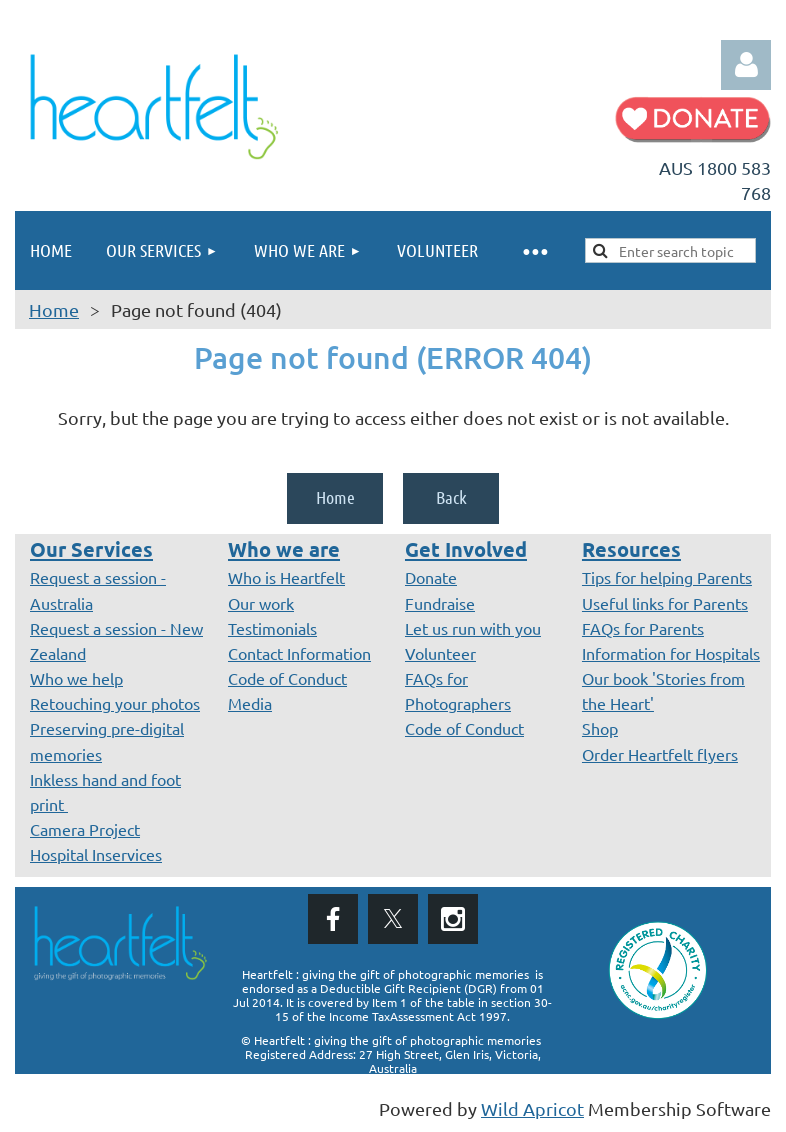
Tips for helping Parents (667, 577)
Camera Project (85, 829)
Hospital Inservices (96, 854)
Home (54, 309)
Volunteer (440, 653)
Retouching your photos (115, 703)
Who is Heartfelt (286, 577)
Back (451, 497)
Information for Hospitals (671, 653)
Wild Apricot (532, 1108)
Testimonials (272, 628)
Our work (261, 603)
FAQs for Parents (643, 628)
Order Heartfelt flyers (660, 754)
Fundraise (440, 603)
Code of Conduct (287, 678)
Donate (431, 577)
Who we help (76, 678)
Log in (746, 65)
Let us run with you (473, 628)
